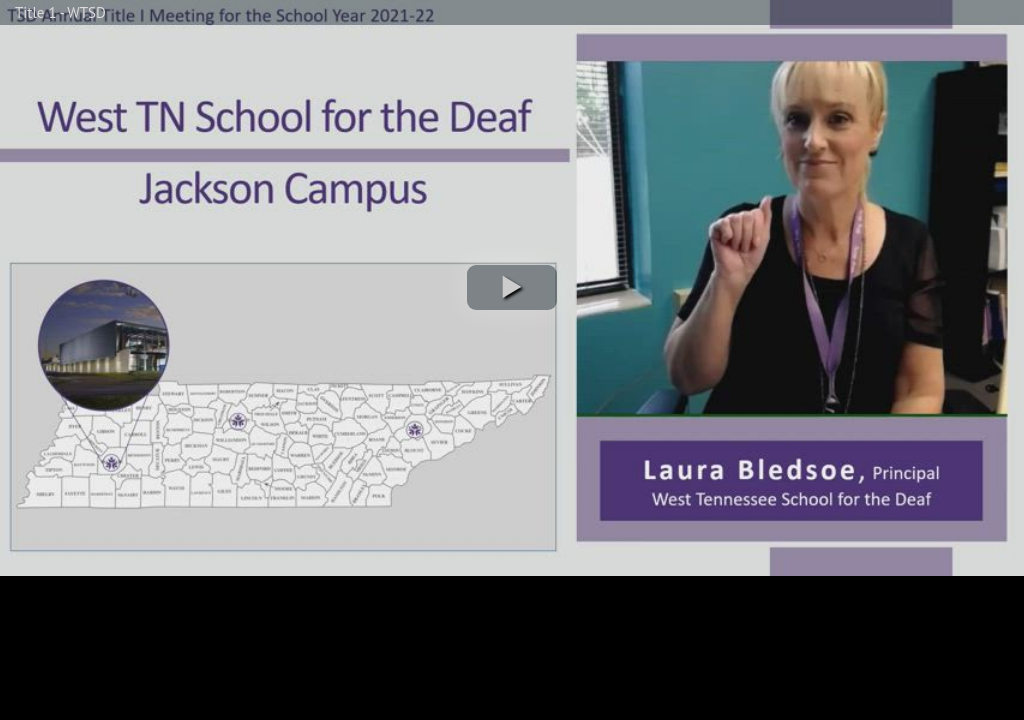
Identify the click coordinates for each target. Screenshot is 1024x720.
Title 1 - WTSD (60, 12)
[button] (512, 287)
